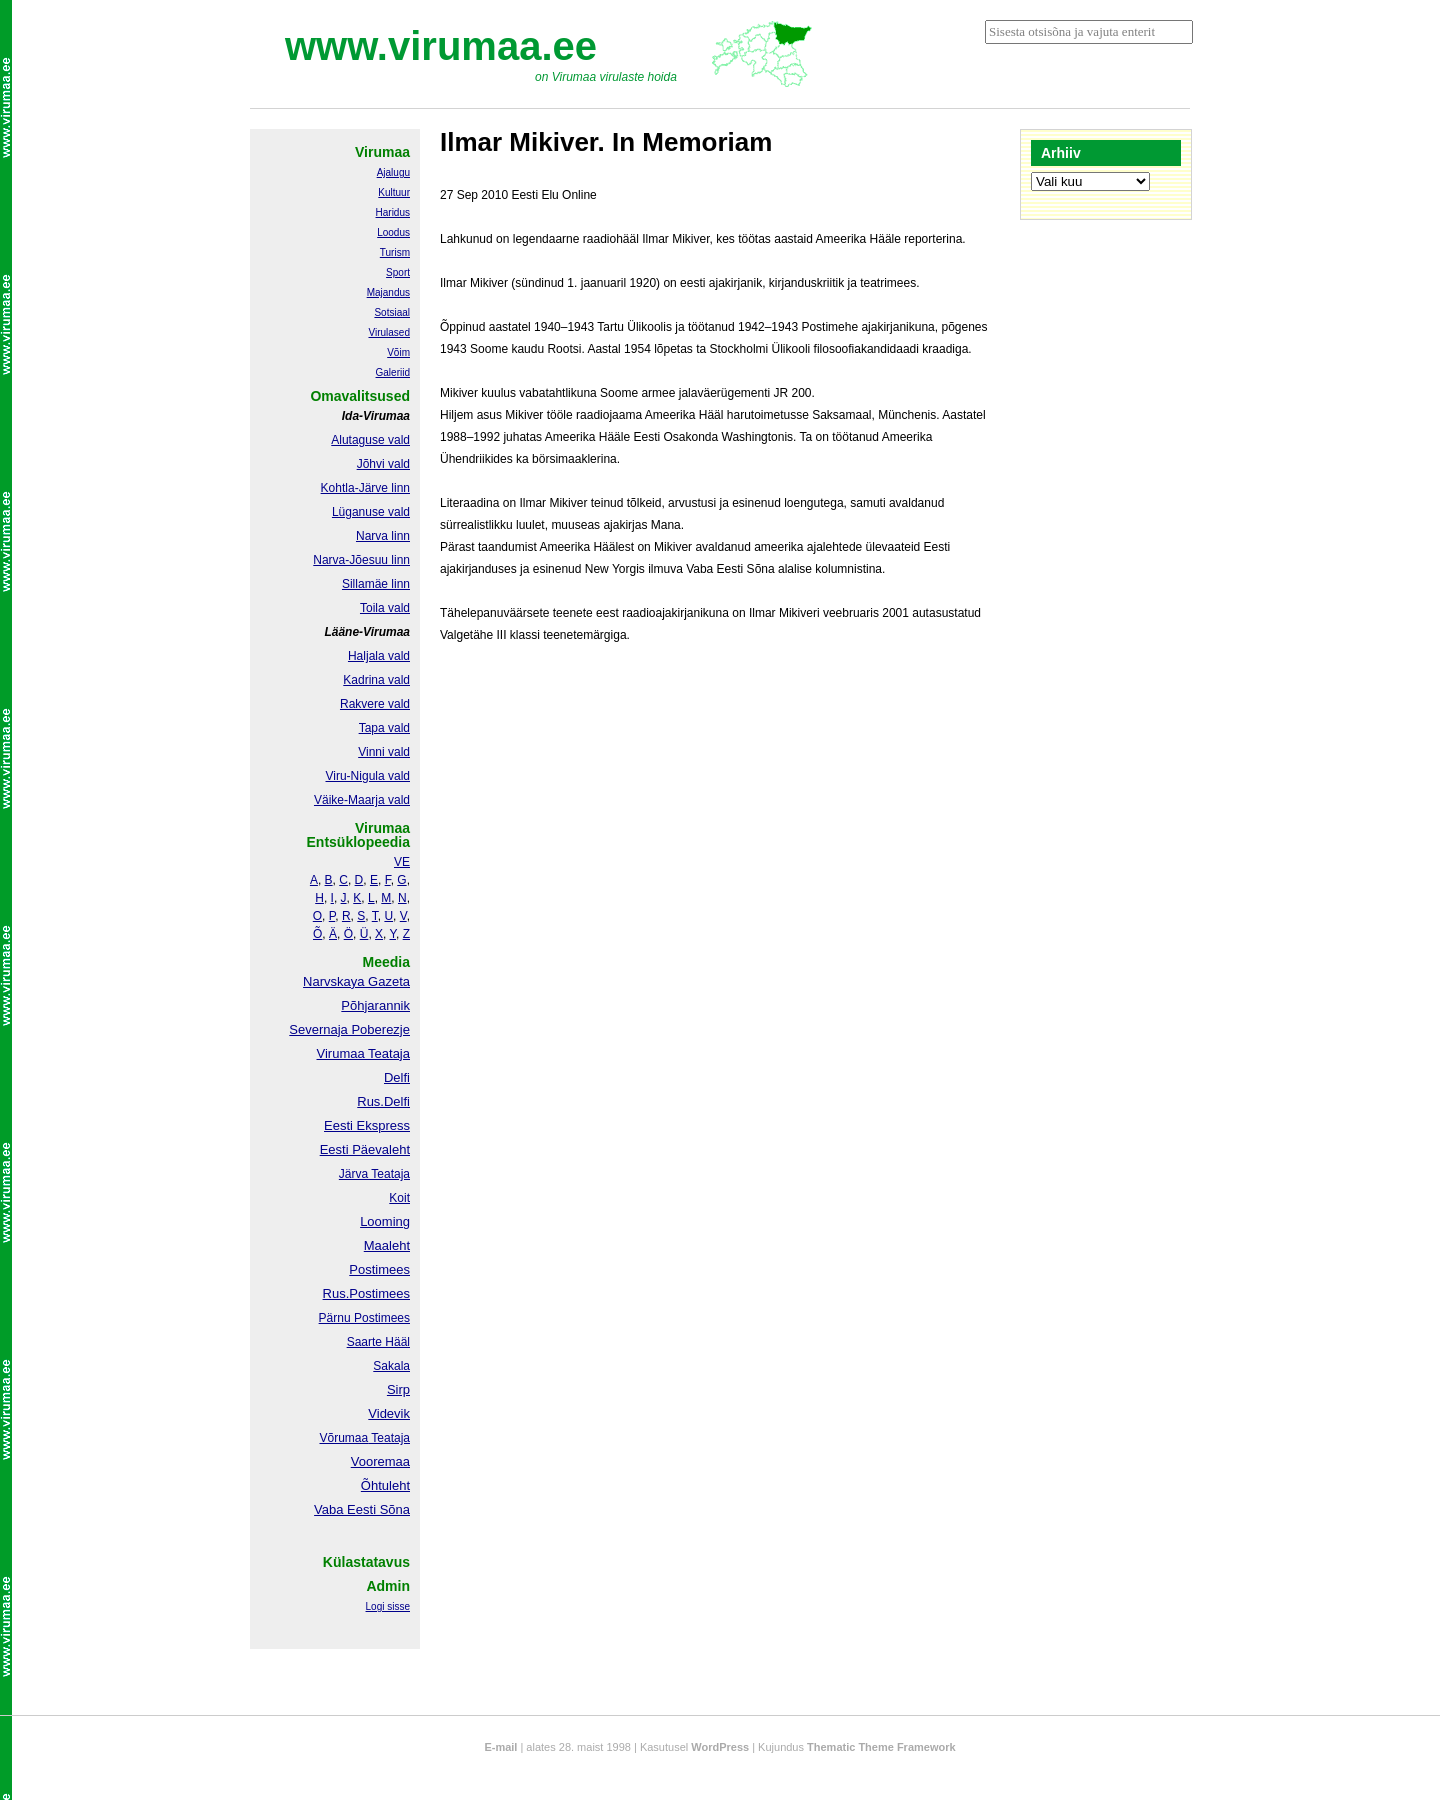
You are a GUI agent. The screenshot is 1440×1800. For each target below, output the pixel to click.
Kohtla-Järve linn (365, 488)
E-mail (500, 1747)
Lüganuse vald (371, 512)
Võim (398, 352)
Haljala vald (379, 656)
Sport (398, 272)
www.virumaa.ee (441, 46)
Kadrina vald (376, 680)
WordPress (720, 1747)
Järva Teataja (374, 1174)
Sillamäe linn (376, 584)
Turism (395, 252)
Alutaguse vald (370, 440)
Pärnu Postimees (364, 1318)
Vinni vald (384, 752)
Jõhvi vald (383, 464)
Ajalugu (393, 172)
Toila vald (385, 608)
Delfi (397, 1077)
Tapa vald (384, 728)
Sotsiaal (392, 312)
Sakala (391, 1366)
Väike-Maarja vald (362, 800)
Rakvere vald (375, 704)
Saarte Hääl (378, 1342)
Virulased (389, 332)
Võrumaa (343, 1438)
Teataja (389, 1438)
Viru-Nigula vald (368, 776)
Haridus (393, 212)
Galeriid (393, 372)
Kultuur (394, 192)
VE (402, 862)
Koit (399, 1198)
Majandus (388, 292)
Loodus (393, 232)
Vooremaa (380, 1461)
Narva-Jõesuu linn (361, 560)
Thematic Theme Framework (881, 1747)
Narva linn (383, 536)
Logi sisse (388, 1606)
